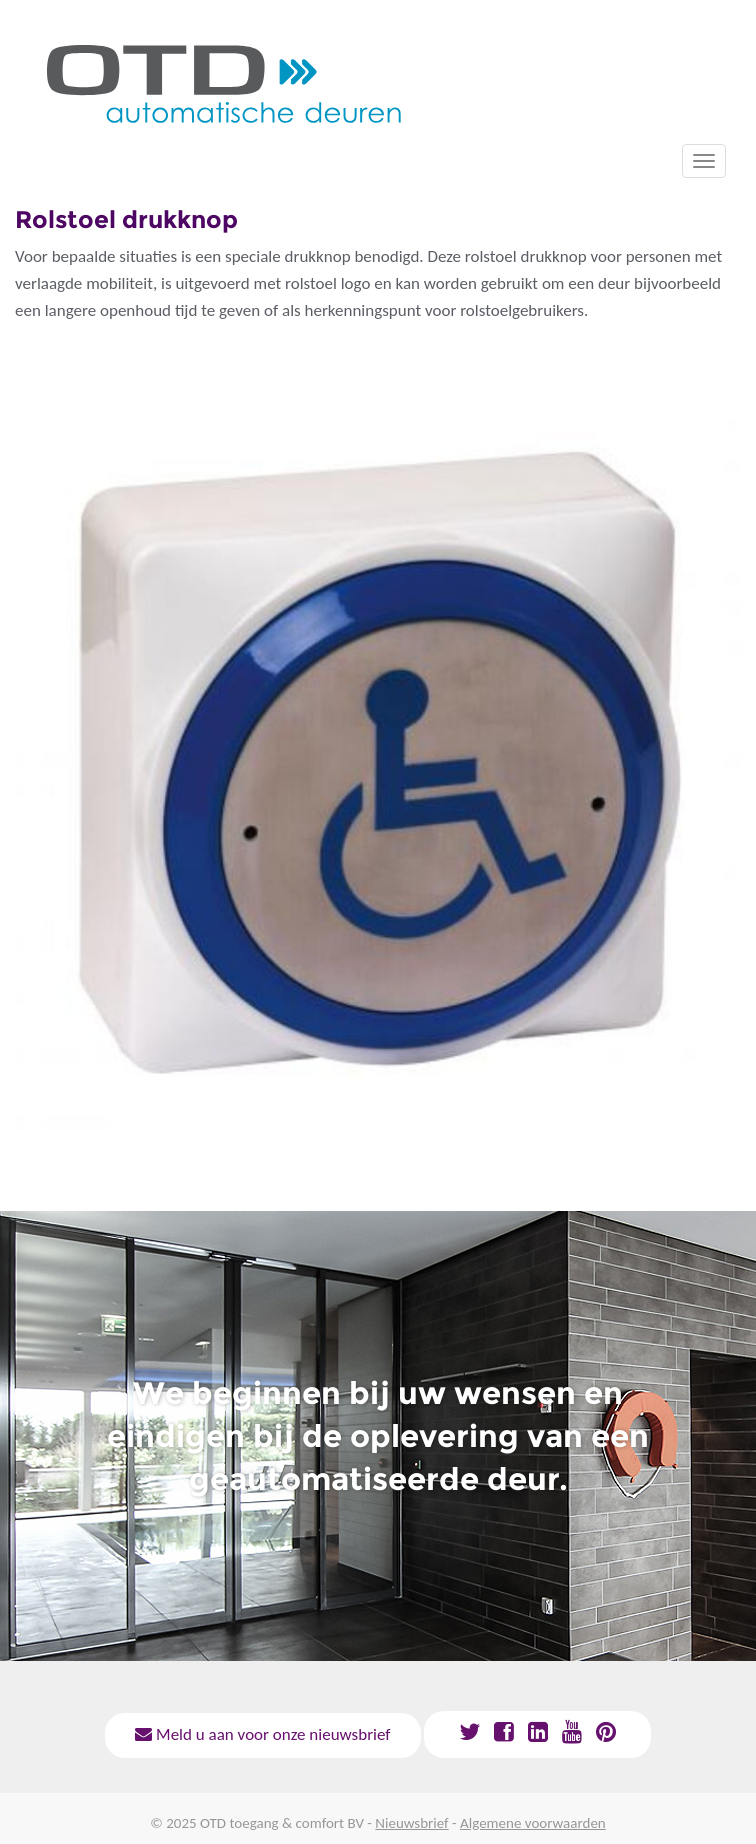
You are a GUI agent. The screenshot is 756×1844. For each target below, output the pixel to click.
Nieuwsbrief (411, 1823)
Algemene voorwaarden (533, 1823)
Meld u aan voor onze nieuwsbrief (262, 1734)
